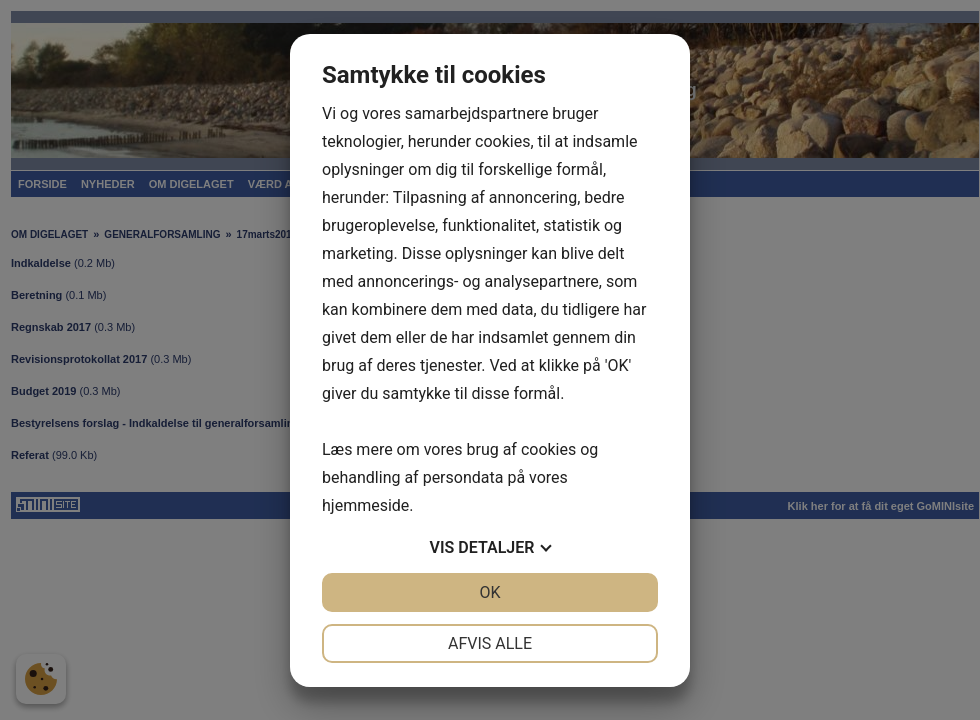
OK (489, 592)
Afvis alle (490, 643)
